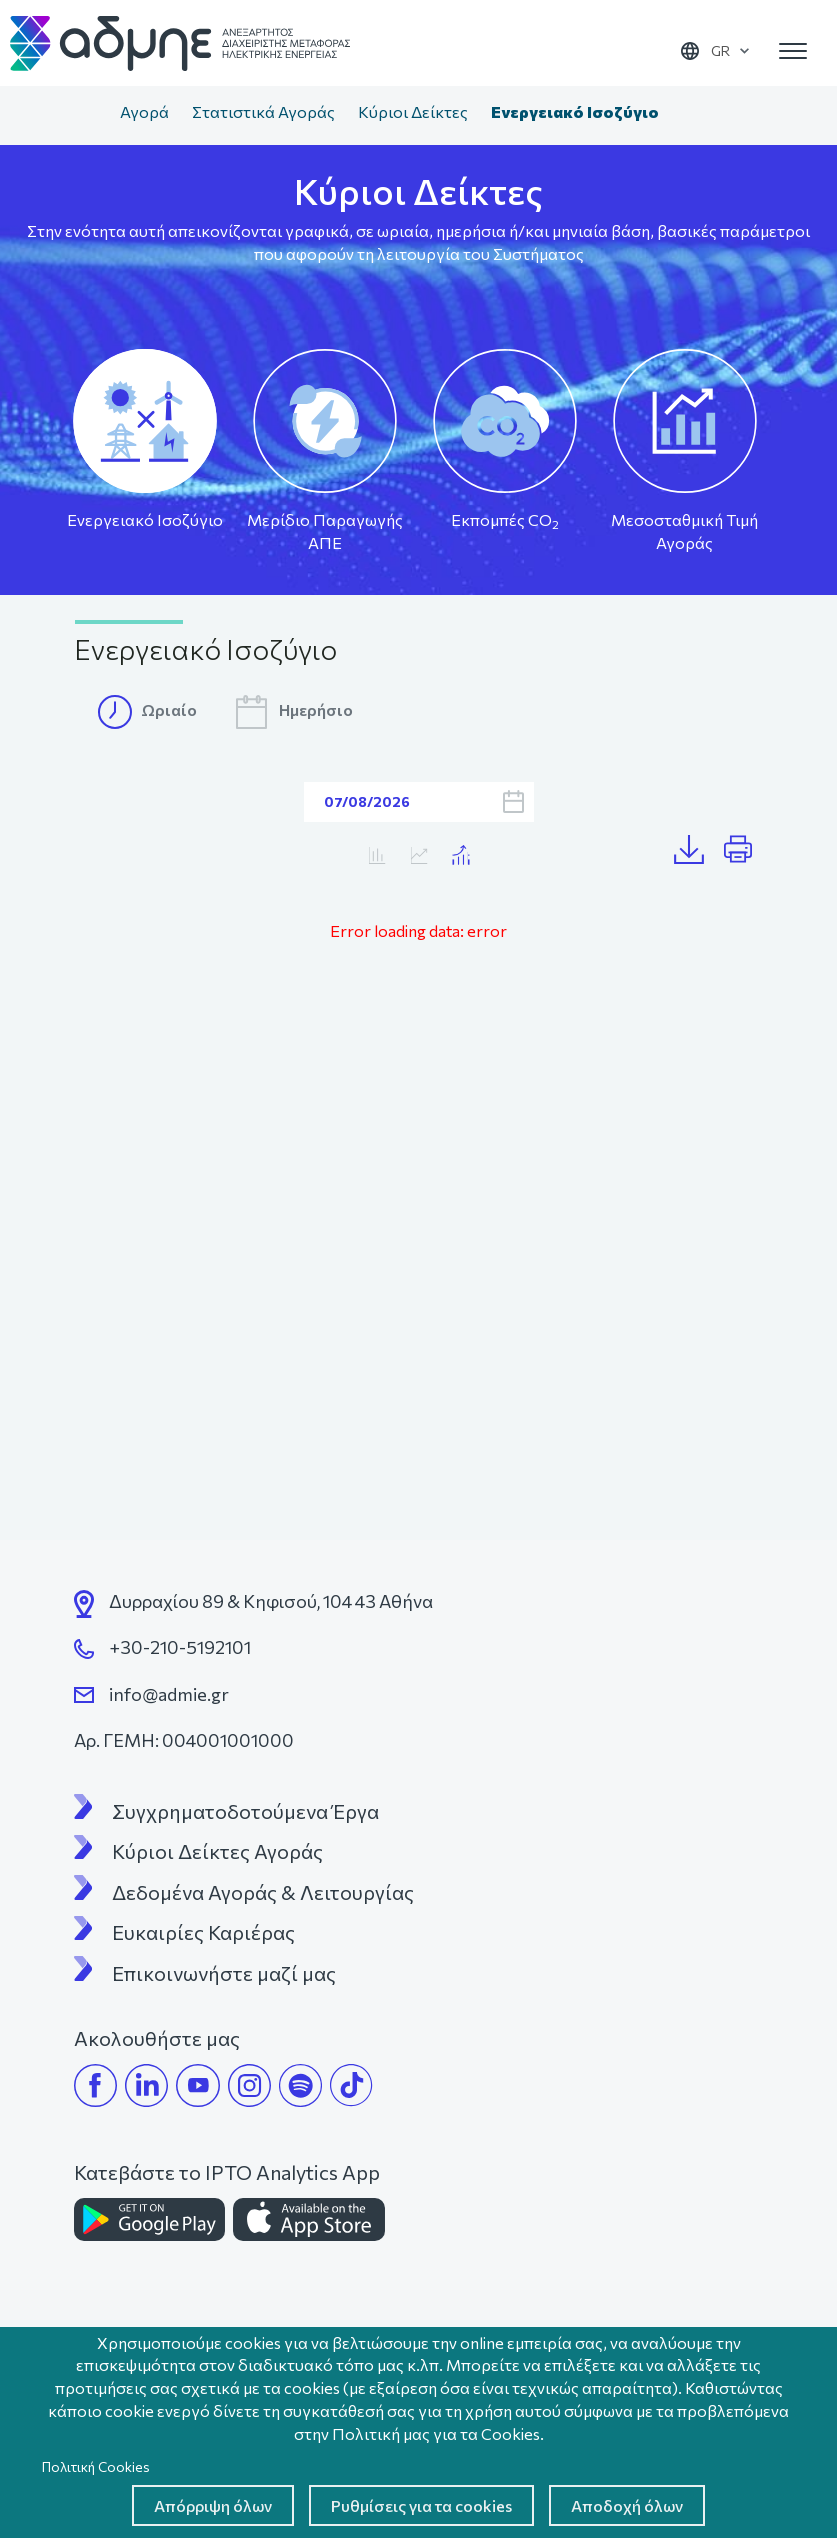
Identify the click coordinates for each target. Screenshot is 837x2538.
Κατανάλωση (418, 855)
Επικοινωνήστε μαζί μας (224, 1973)
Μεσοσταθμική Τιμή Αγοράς (684, 531)
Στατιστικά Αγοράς (263, 111)
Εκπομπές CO (505, 520)
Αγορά (144, 111)
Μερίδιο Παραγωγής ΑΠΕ (325, 531)
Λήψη (699, 850)
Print (746, 850)
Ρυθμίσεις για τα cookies (421, 2505)
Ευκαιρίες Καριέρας (203, 1932)
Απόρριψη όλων (213, 2505)
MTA (376, 855)
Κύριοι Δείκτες (413, 111)
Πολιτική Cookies (96, 2466)
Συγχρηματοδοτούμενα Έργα (245, 1811)
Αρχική (88, 114)
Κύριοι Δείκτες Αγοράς (217, 1851)
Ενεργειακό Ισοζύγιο (145, 519)
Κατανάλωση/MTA (460, 855)
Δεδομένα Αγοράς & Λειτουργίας (263, 1892)
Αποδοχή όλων (627, 2505)
